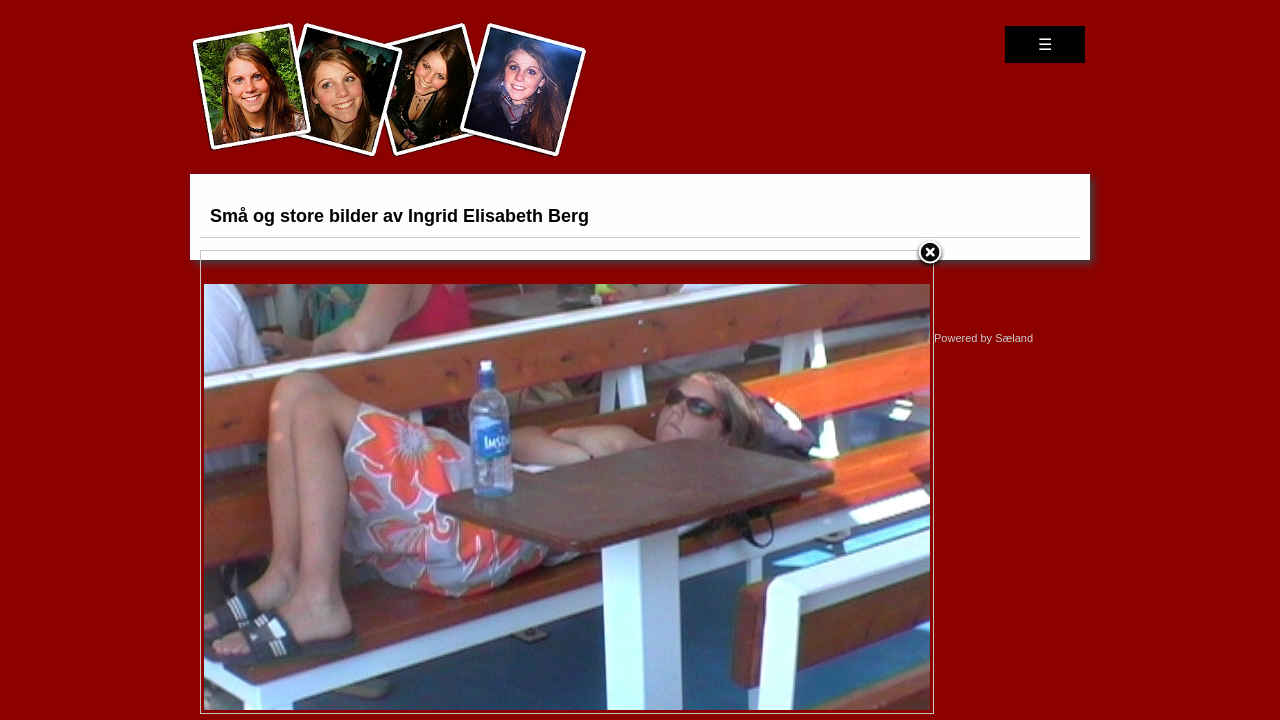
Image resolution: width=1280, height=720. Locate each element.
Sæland (1014, 338)
